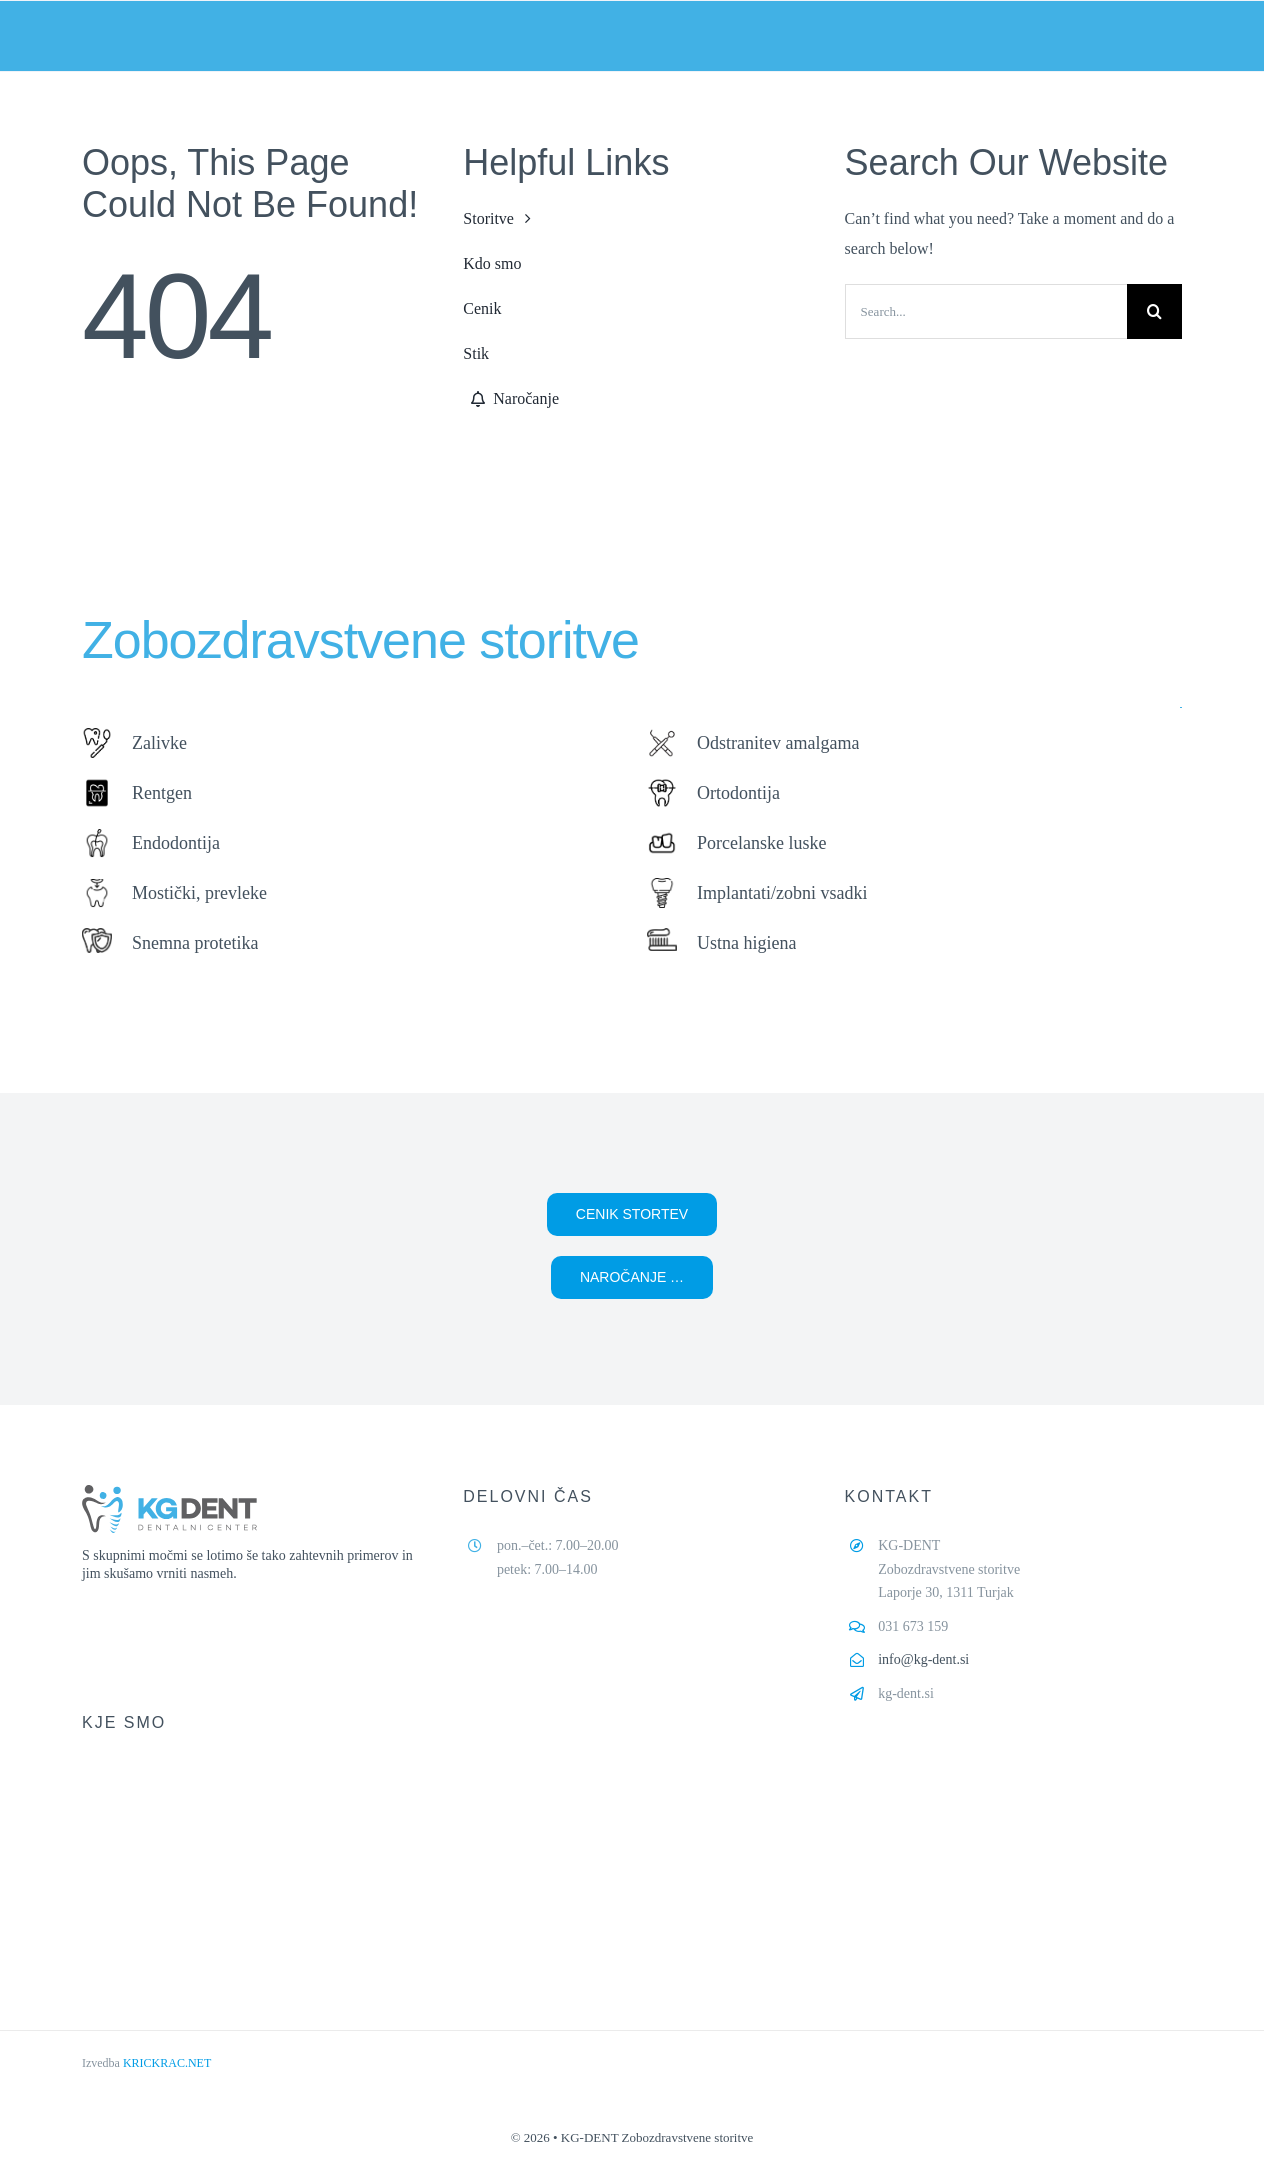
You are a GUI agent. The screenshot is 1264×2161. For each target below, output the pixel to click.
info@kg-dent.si (923, 1659)
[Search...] (986, 311)
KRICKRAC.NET (167, 2063)
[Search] (1154, 311)
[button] (632, 1214)
